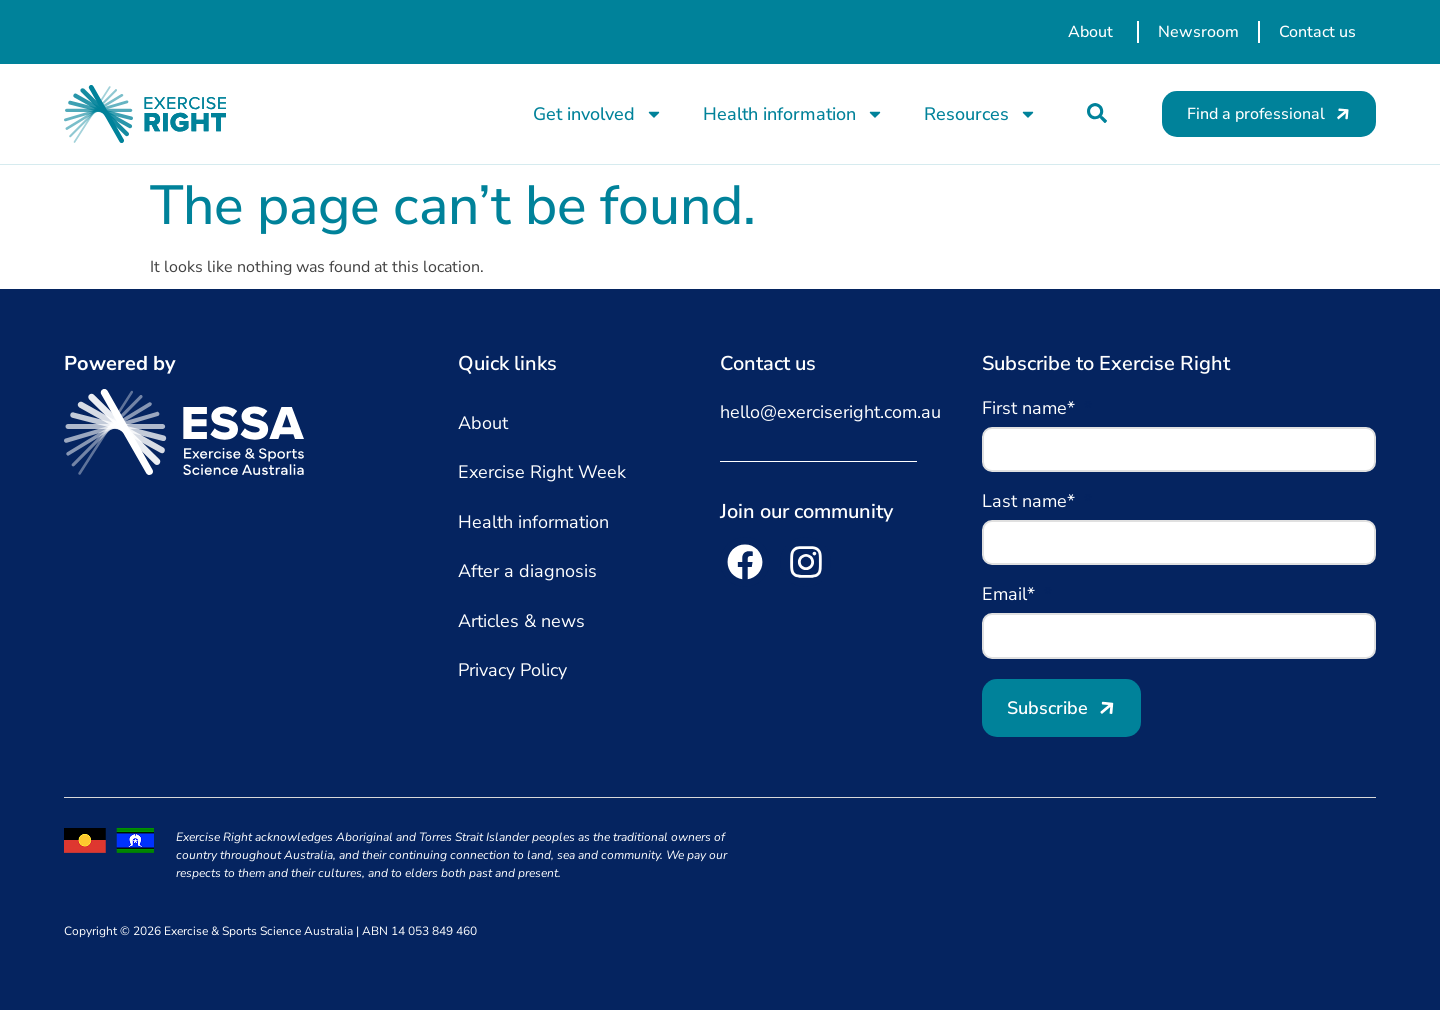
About (483, 423)
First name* (1031, 409)
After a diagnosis (527, 571)
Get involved (598, 114)
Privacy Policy (512, 670)
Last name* (1031, 502)
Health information (793, 114)
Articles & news (521, 621)
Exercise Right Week (542, 472)
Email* (1011, 595)
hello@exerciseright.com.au (830, 412)
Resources (980, 114)
